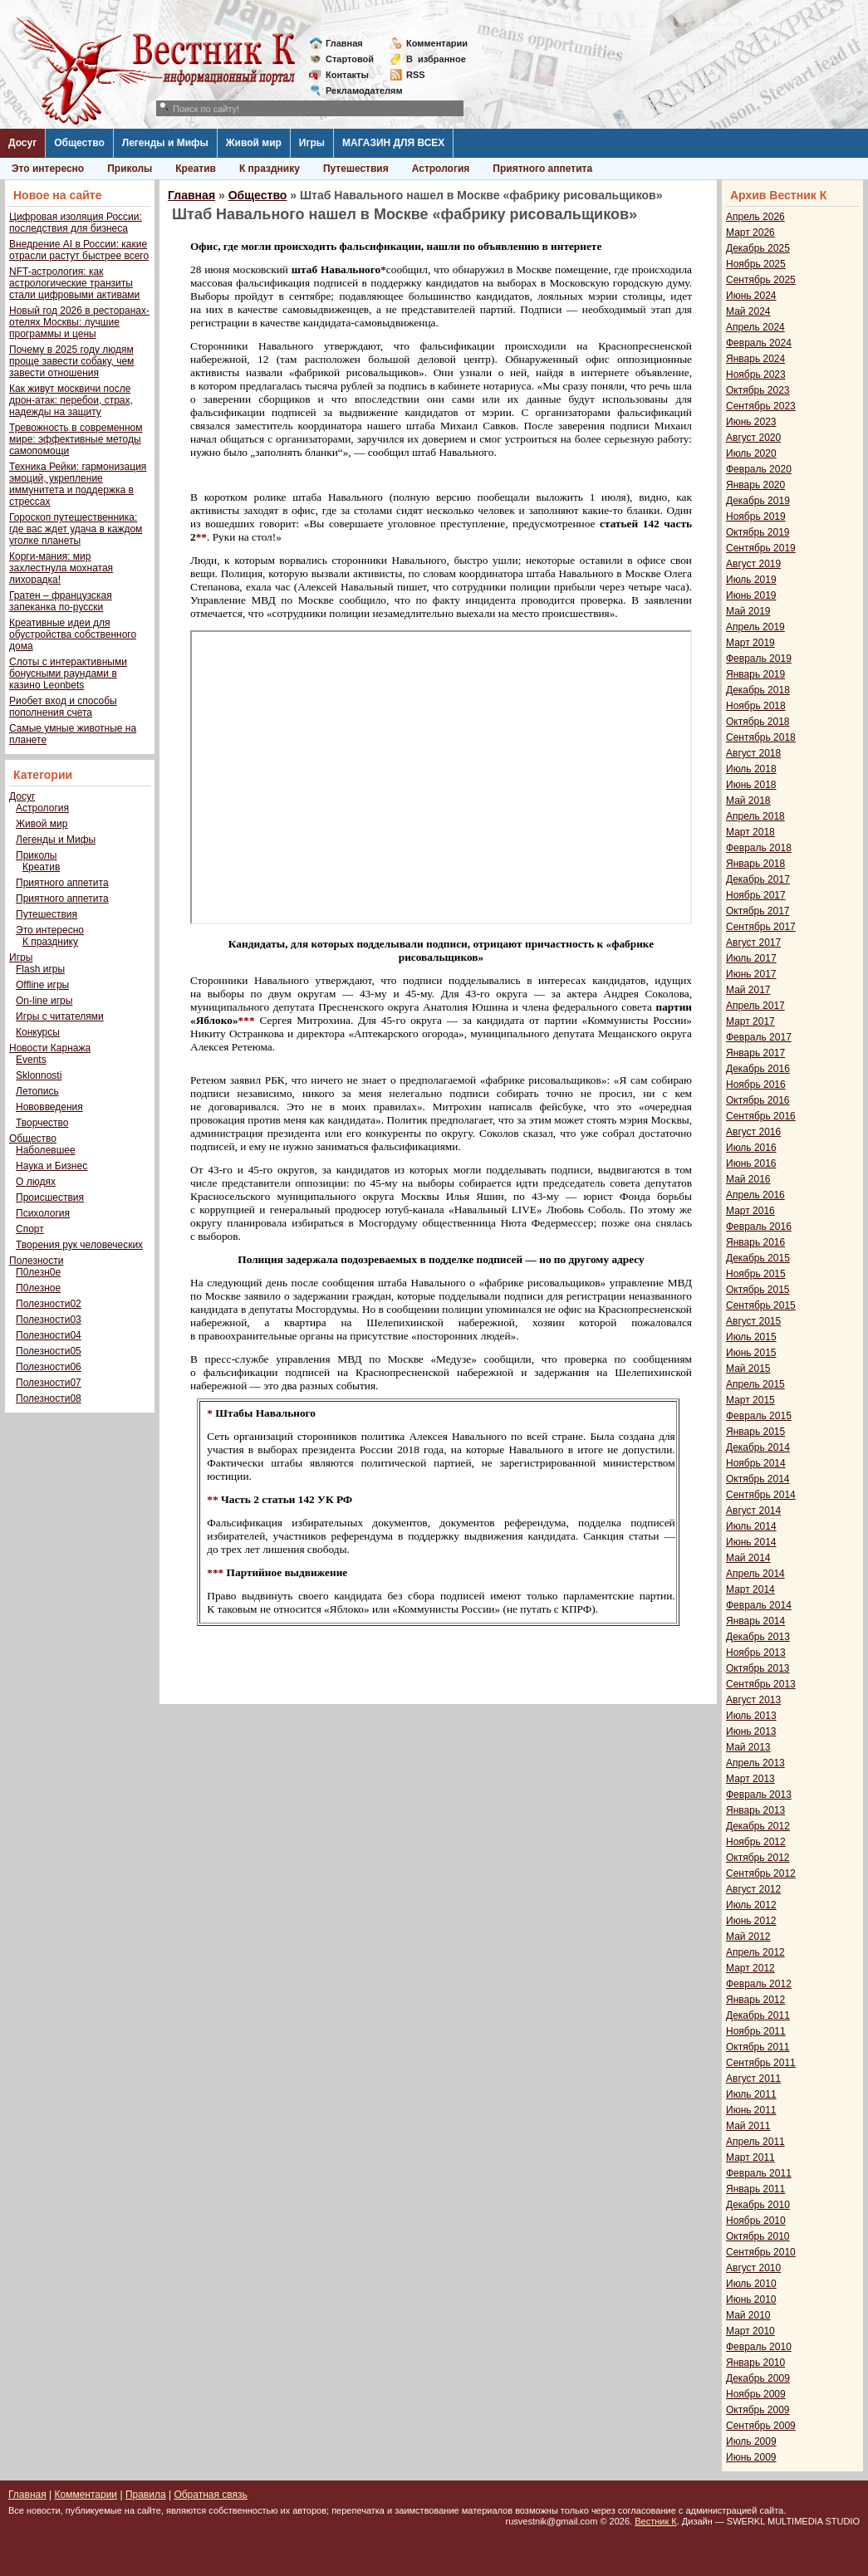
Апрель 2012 (755, 1952)
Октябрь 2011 (758, 2047)
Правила (145, 2494)
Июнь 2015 (751, 1353)
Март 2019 (750, 643)
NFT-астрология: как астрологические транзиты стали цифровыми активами (74, 283)
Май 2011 (748, 2126)
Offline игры (42, 985)
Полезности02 (48, 1304)
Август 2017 (753, 942)
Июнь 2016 (751, 1163)
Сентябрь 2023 (761, 406)
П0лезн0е (38, 1272)
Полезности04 (48, 1335)
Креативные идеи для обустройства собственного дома (72, 634)
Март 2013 (750, 1779)
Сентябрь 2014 (761, 1495)
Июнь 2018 (751, 785)
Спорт (30, 1229)
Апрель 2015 (755, 1384)
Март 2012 (750, 1968)
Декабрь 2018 (758, 690)
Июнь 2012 (751, 1921)
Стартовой (350, 59)
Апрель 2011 (755, 2141)
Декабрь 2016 (758, 1069)
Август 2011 (753, 2078)
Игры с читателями (60, 1016)
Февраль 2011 (759, 2173)
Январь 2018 (755, 863)
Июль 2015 (751, 1337)
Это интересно (48, 168)
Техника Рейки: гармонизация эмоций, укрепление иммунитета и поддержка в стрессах (77, 484)
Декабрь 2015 (758, 1258)
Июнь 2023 (751, 422)
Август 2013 (753, 1700)
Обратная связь (210, 2494)
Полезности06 (48, 1367)
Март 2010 (750, 2331)
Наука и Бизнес (51, 1166)
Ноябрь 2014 (756, 1463)
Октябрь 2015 (758, 1289)
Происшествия (50, 1197)
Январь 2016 (755, 1242)
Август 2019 (753, 564)
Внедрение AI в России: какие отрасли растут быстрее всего (79, 250)
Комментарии (437, 43)
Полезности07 (48, 1382)
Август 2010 (753, 2268)
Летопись (37, 1091)
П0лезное (38, 1288)
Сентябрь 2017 (761, 927)
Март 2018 (750, 832)
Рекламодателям (358, 90)
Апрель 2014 (755, 1573)
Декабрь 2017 (758, 879)
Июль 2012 (751, 1905)
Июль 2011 (751, 2094)
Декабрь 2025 (758, 248)
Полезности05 (48, 1351)
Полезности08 (48, 1398)
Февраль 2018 (759, 848)
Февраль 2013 (759, 1794)
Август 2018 (753, 753)
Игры (312, 143)
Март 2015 (750, 1400)
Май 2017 (748, 990)
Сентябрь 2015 (761, 1305)
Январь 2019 (755, 674)
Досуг (22, 143)
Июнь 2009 (751, 2457)
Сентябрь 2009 (761, 2426)
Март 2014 (750, 1589)
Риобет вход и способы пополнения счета (63, 706)
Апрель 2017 (755, 1005)
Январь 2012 (755, 1999)
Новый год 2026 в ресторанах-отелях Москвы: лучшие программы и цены (79, 322)
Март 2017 (750, 1021)
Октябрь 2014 (758, 1479)
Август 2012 (753, 1889)
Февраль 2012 (759, 1984)
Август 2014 (753, 1510)
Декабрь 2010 (758, 2205)
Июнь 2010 (751, 2299)
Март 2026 (750, 232)
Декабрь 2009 (758, 2378)
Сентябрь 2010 (761, 2252)
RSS (415, 75)
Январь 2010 (755, 2362)
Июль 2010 (751, 2284)
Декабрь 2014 (758, 1447)
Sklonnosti (38, 1075)
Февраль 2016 (759, 1226)
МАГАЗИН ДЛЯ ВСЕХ (393, 143)
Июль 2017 (751, 958)
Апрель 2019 (755, 627)
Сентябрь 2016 (761, 1116)
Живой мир (254, 143)
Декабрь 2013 (758, 1637)
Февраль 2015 (759, 1416)
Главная (344, 43)
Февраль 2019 (759, 658)
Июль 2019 (751, 579)
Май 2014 (748, 1558)
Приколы (129, 168)
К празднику (269, 168)
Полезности (36, 1260)
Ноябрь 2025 (756, 264)
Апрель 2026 (755, 217)
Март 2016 (750, 1211)
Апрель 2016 (755, 1195)
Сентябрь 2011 (761, 2063)
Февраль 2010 (759, 2347)
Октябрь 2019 (758, 532)
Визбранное (436, 59)
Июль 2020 (751, 453)
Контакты (347, 75)
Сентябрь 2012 (761, 1873)
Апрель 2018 (755, 816)
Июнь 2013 (751, 1731)
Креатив (195, 168)
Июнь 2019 (751, 595)
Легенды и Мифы (165, 143)
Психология (43, 1213)
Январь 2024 (755, 359)
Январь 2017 (755, 1053)
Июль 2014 (751, 1526)
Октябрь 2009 (758, 2410)
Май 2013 (748, 1747)
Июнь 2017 (751, 974)
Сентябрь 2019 (761, 548)
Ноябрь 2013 (756, 1652)
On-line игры (44, 1000)
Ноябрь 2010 (756, 2220)
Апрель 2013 (755, 1763)
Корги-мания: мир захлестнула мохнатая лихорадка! (61, 568)
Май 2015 (748, 1368)
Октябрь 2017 (758, 911)
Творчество (42, 1123)
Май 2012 (748, 1936)
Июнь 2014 (751, 1542)
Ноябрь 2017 (756, 895)
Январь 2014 (755, 1621)
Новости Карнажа (50, 1048)
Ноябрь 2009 (756, 2394)
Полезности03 (48, 1319)
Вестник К (656, 2521)
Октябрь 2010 (758, 2236)
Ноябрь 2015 (756, 1274)
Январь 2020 (755, 485)
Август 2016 (753, 1132)
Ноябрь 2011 (756, 2031)
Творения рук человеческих (79, 1245)
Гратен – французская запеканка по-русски (60, 601)
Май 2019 (748, 611)
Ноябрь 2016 (756, 1084)
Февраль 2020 (759, 469)
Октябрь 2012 (758, 1857)
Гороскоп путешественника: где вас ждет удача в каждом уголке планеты (75, 529)
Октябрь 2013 (758, 1668)
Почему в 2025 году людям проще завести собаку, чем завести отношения (71, 361)
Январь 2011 (755, 2189)
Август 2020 (753, 437)
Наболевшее (46, 1150)
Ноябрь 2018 (756, 706)
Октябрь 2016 (758, 1100)
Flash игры (40, 969)
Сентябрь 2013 (761, 1684)
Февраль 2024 (759, 343)
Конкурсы (38, 1032)
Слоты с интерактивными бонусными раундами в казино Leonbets (68, 673)
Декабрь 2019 (758, 501)
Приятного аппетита (542, 168)
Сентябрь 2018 (761, 737)
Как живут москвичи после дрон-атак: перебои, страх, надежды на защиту (71, 400)
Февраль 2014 (759, 1605)
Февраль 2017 (759, 1037)
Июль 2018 (751, 769)
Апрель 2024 (755, 327)
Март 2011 (750, 2157)
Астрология (441, 168)
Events (31, 1059)
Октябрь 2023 (758, 390)
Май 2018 (748, 800)
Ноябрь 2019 (756, 516)
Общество (79, 143)
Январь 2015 (755, 1431)
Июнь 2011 (751, 2110)
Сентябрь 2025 (761, 280)
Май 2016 (748, 1179)
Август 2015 (753, 1321)
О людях (36, 1182)
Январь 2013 (755, 1810)
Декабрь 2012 (758, 1826)
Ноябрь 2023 (756, 374)
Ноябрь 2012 (756, 1842)
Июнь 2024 (751, 295)
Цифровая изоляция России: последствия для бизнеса (75, 222)
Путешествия (356, 168)
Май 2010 (748, 2315)
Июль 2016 (751, 1147)
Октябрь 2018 (758, 721)
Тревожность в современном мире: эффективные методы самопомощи (76, 439)
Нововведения (49, 1107)
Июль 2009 (751, 2441)
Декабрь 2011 (758, 2015)
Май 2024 (748, 311)
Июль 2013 (751, 1715)
